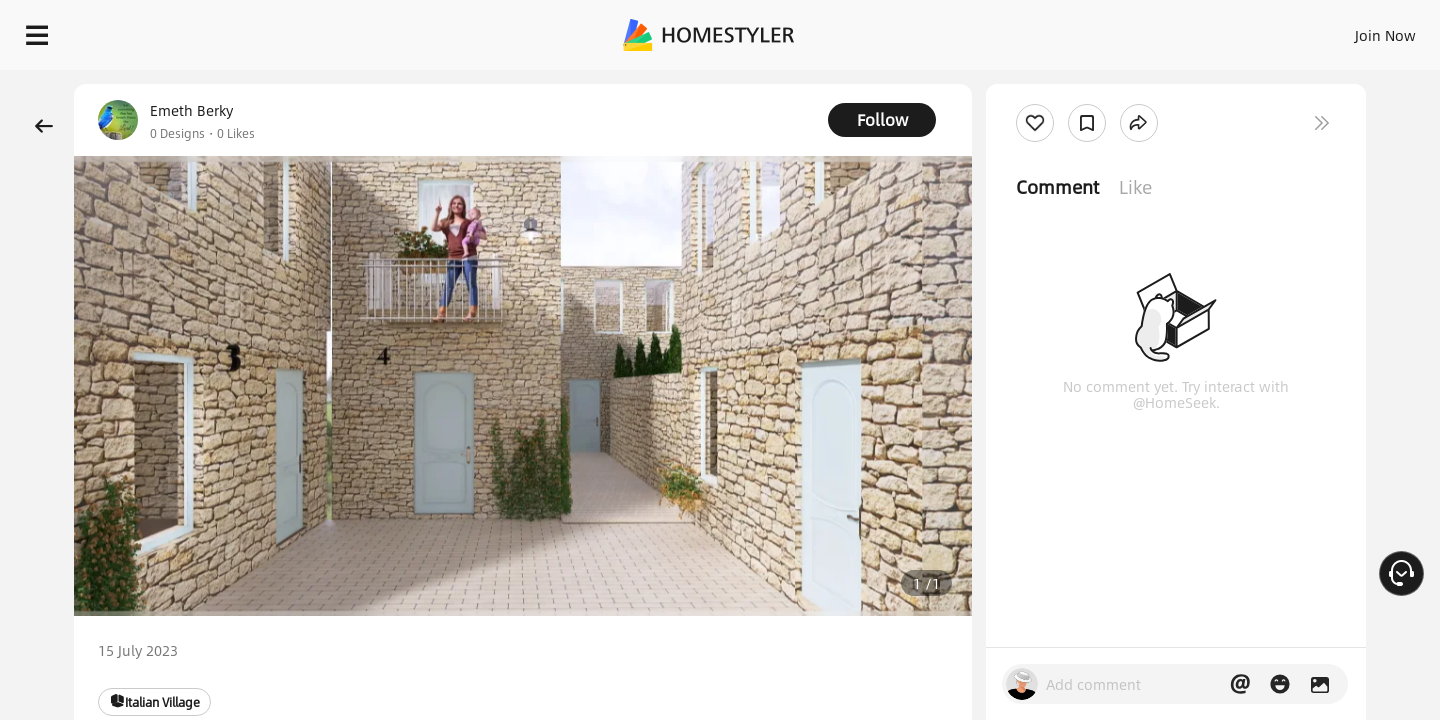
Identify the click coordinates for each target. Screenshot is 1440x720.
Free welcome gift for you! (1024, 84)
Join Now (1144, 30)
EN (1214, 30)
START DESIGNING (1340, 30)
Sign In (1070, 30)
